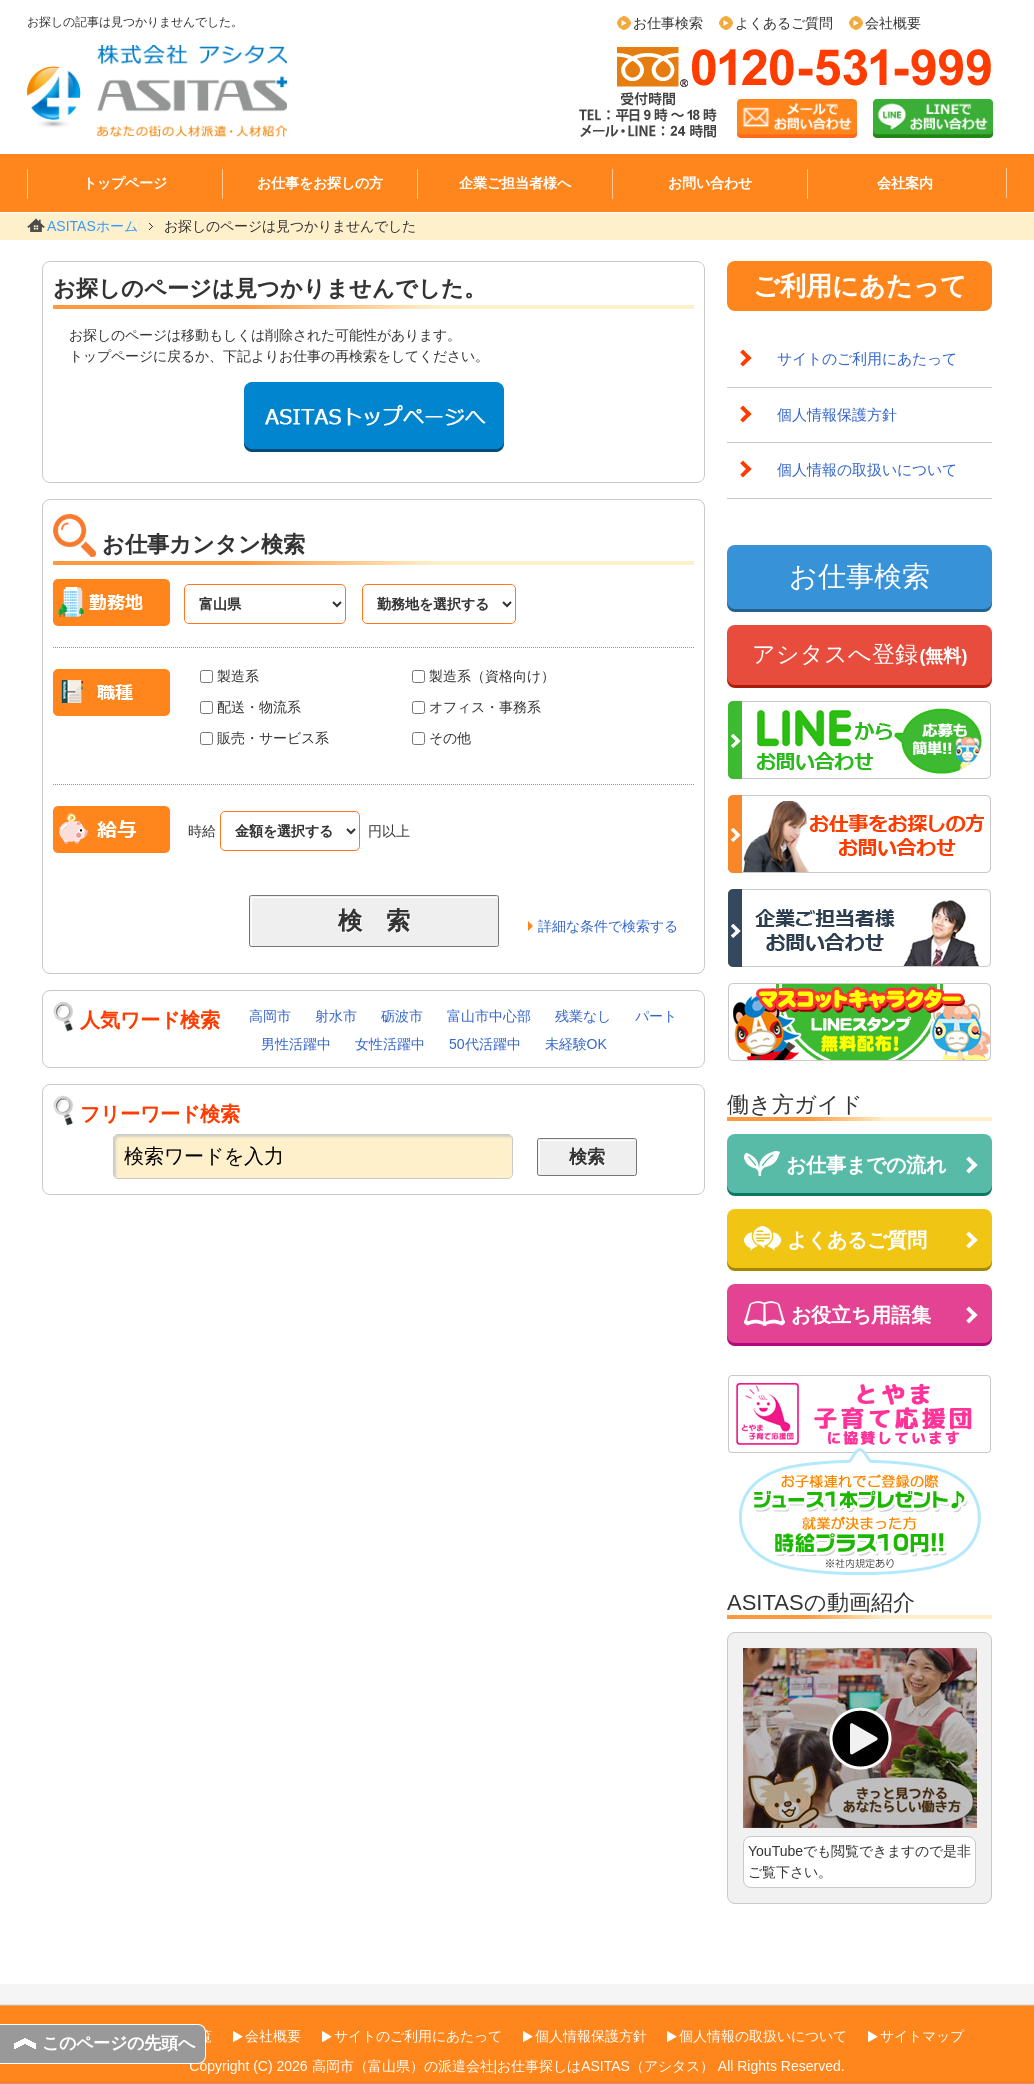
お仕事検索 (668, 23)
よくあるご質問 (784, 23)
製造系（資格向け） (483, 676)
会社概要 (893, 23)
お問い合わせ (710, 183)
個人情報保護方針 (837, 414)
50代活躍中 (485, 1044)
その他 (441, 738)
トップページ (125, 183)
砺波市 (402, 1016)
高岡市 (270, 1016)
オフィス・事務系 (476, 707)
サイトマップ (922, 2036)
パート (656, 1016)
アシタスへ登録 (860, 654)
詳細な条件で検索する (608, 926)
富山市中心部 (489, 1016)
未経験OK (576, 1044)
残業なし (583, 1016)
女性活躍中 (390, 1044)
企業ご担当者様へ (515, 183)
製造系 (229, 676)
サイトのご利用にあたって (867, 358)
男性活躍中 (296, 1044)
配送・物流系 (250, 707)
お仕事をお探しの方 (320, 183)
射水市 (336, 1016)
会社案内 (905, 183)
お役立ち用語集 (837, 1313)
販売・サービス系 (264, 738)
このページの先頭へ (118, 2043)
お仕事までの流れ (845, 1163)
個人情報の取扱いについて (867, 469)
